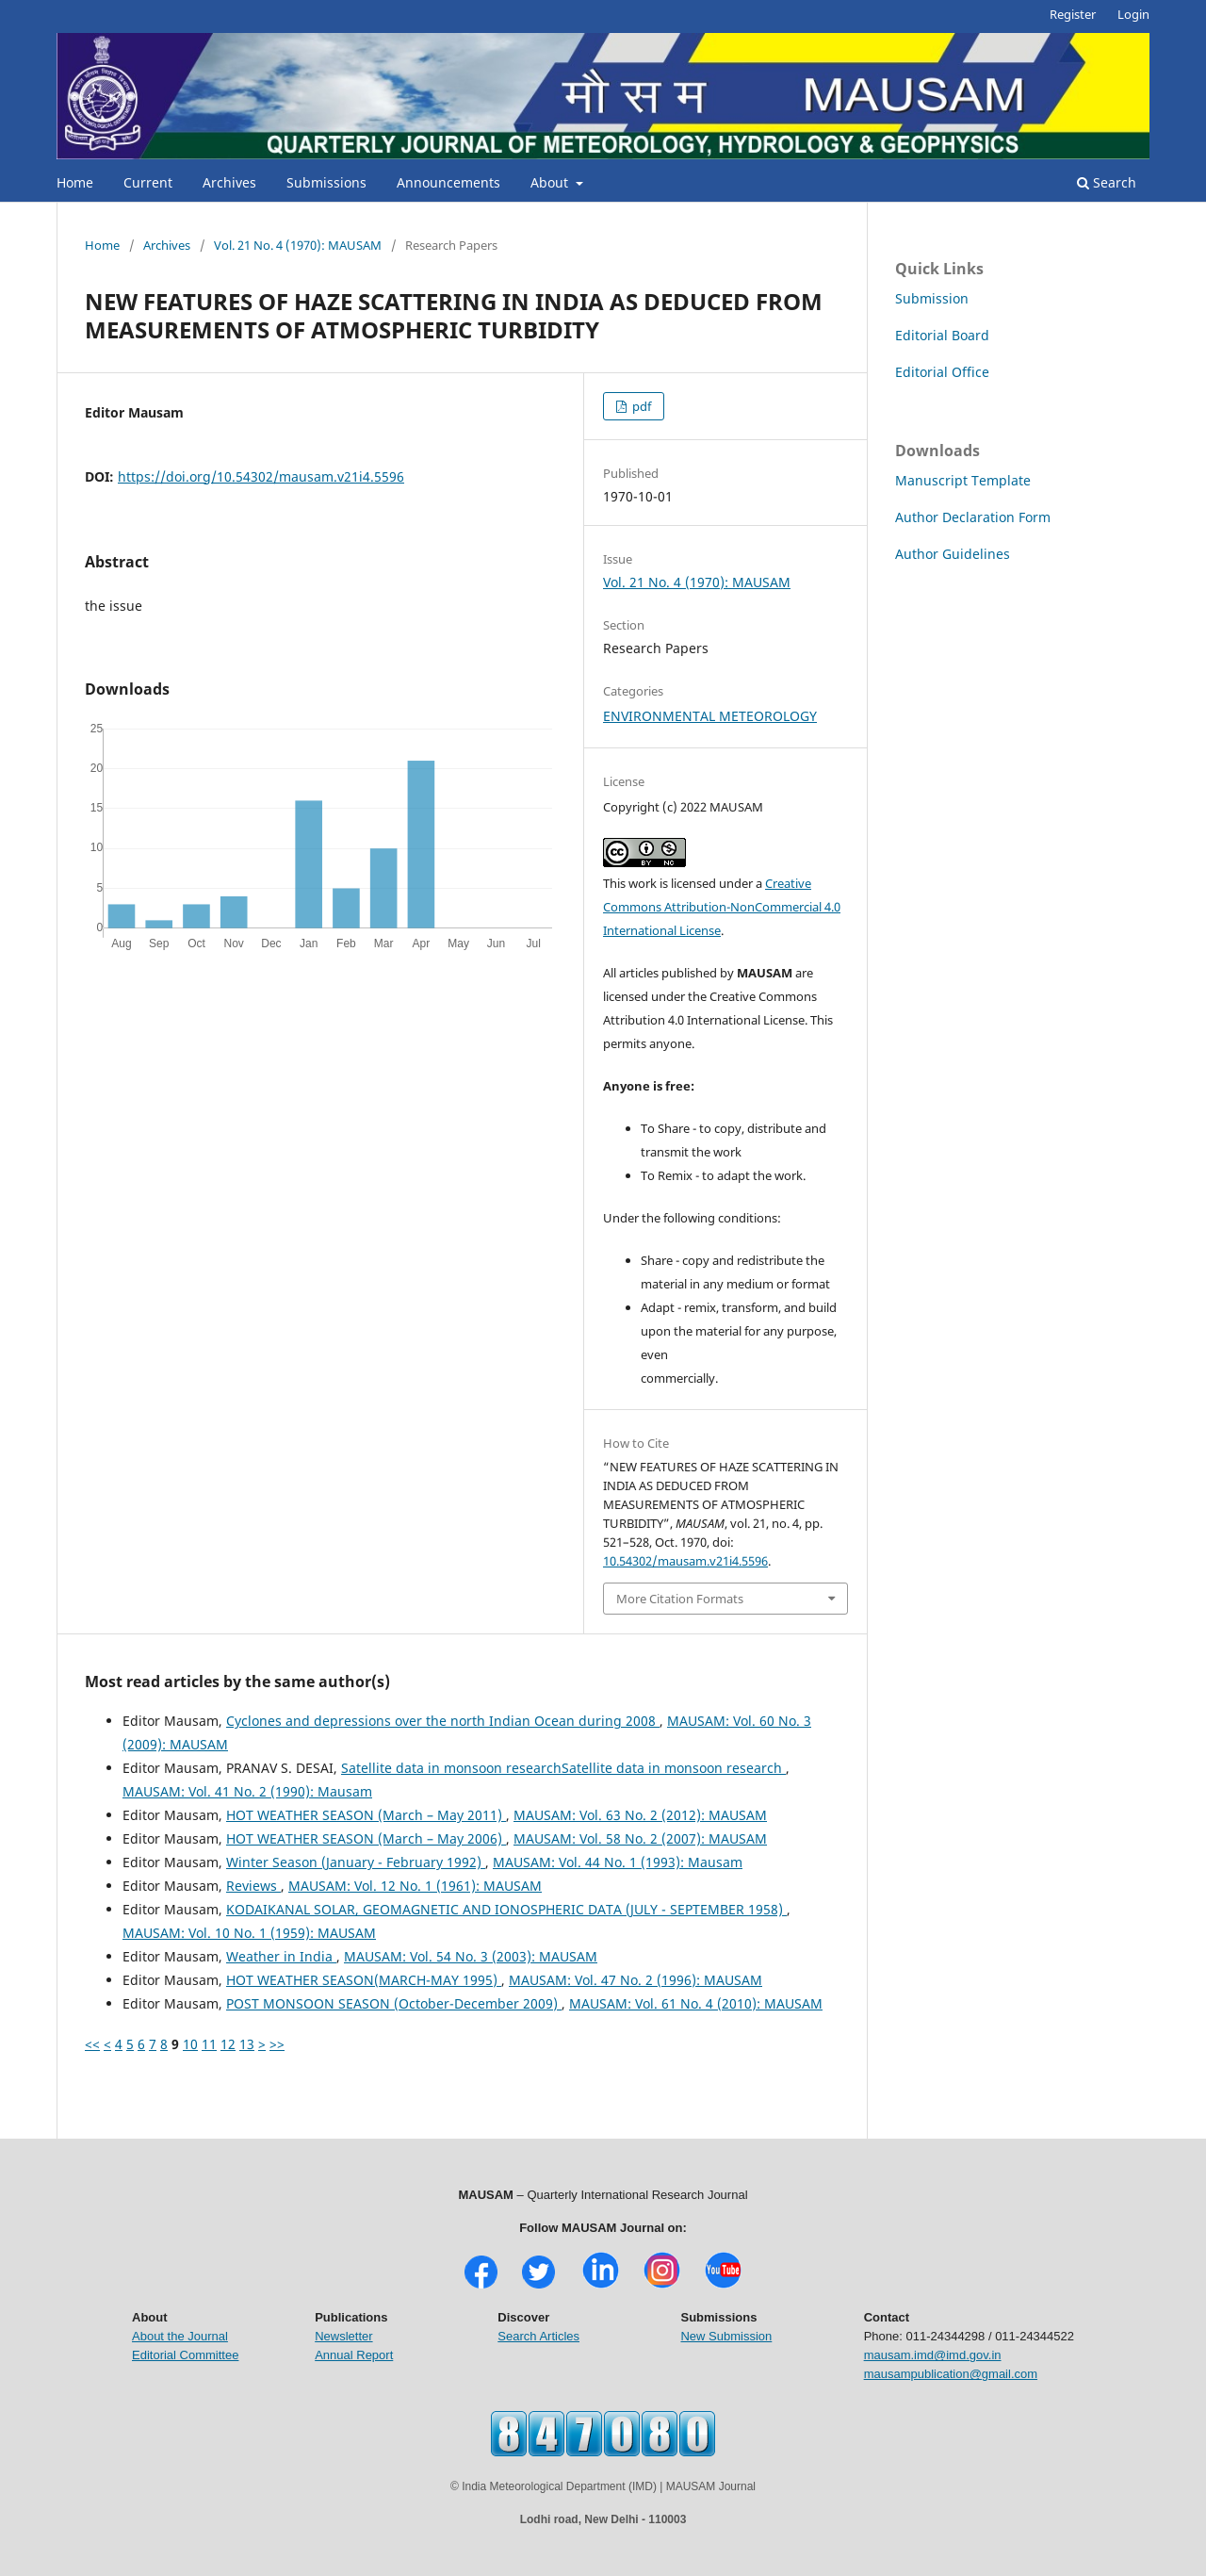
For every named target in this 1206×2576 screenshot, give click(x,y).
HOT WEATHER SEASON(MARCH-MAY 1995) (363, 1980)
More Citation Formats (679, 1598)
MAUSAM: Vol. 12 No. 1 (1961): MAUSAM (415, 1886)
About (551, 182)
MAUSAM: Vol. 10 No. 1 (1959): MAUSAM (249, 1933)
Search (1106, 182)
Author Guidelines (952, 554)
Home (75, 182)
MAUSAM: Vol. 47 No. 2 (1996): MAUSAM (635, 1980)
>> (277, 2044)
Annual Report (354, 2355)
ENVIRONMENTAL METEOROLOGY (710, 716)
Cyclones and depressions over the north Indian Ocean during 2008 (443, 1721)
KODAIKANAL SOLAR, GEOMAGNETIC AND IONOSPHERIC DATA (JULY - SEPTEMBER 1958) (506, 1909)
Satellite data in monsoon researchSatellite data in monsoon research (563, 1768)
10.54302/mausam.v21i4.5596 (685, 1560)
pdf (640, 406)
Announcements (448, 182)
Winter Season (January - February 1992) (355, 1862)
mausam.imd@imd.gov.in (933, 2355)
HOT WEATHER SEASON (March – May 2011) (366, 1815)
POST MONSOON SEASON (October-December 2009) (394, 2003)
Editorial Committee (185, 2355)
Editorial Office (942, 372)
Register (1073, 14)
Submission (932, 298)
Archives (229, 182)
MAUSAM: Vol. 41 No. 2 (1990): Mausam (247, 1791)
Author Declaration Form (973, 517)
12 (228, 2044)
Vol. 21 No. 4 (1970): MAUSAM (298, 245)
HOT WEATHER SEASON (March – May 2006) (366, 1838)
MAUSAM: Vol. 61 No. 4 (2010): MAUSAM (696, 2003)
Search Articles (538, 2336)
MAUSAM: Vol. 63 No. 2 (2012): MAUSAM (640, 1815)
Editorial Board (942, 335)
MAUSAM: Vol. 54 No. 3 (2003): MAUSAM (470, 1956)
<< (92, 2044)
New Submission (726, 2336)
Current (147, 182)
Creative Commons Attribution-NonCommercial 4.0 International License (721, 907)
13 (246, 2044)
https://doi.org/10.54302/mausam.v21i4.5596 (261, 476)
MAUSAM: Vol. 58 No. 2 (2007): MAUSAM (640, 1838)
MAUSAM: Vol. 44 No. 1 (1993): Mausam (617, 1862)
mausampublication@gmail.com (950, 2374)
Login (1133, 14)
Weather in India (281, 1956)
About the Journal (180, 2336)
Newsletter (343, 2336)
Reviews (253, 1886)
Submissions (326, 182)
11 (209, 2044)
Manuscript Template (963, 480)
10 (190, 2044)
